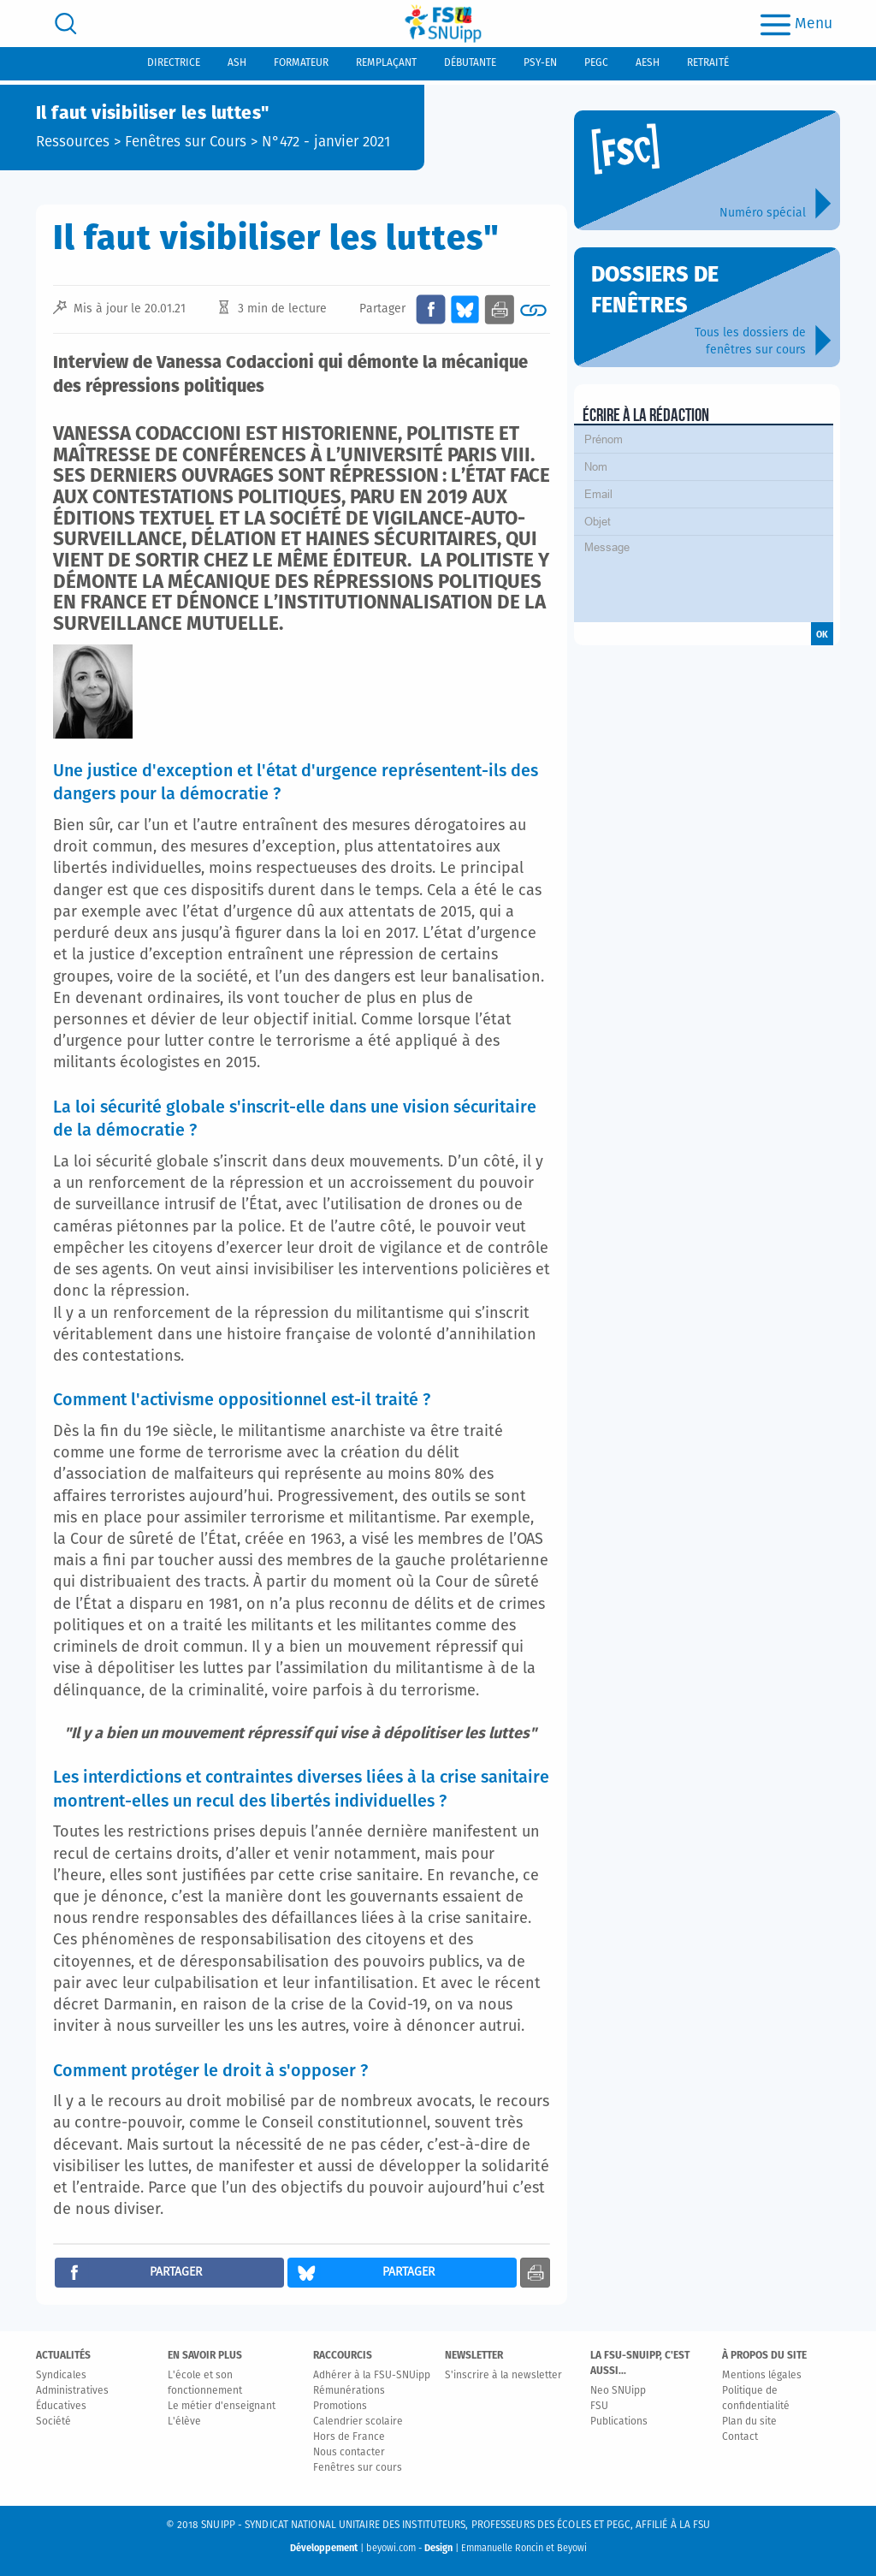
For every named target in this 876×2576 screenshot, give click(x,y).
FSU (599, 2406)
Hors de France (349, 2437)
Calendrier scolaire (358, 2422)
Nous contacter (349, 2453)
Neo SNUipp (618, 2391)
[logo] (443, 23)
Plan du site (749, 2422)
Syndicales (61, 2376)
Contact (740, 2437)
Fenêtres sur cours (357, 2468)
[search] (66, 23)
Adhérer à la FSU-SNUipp (371, 2376)
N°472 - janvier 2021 (326, 142)
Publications (619, 2422)
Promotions (340, 2406)
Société (53, 2422)
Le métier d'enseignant (221, 2406)
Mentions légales (762, 2376)
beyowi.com (391, 2548)
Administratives (72, 2391)
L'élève (184, 2422)
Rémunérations (349, 2391)
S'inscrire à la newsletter (503, 2376)
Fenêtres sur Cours (185, 142)
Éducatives (61, 2406)
